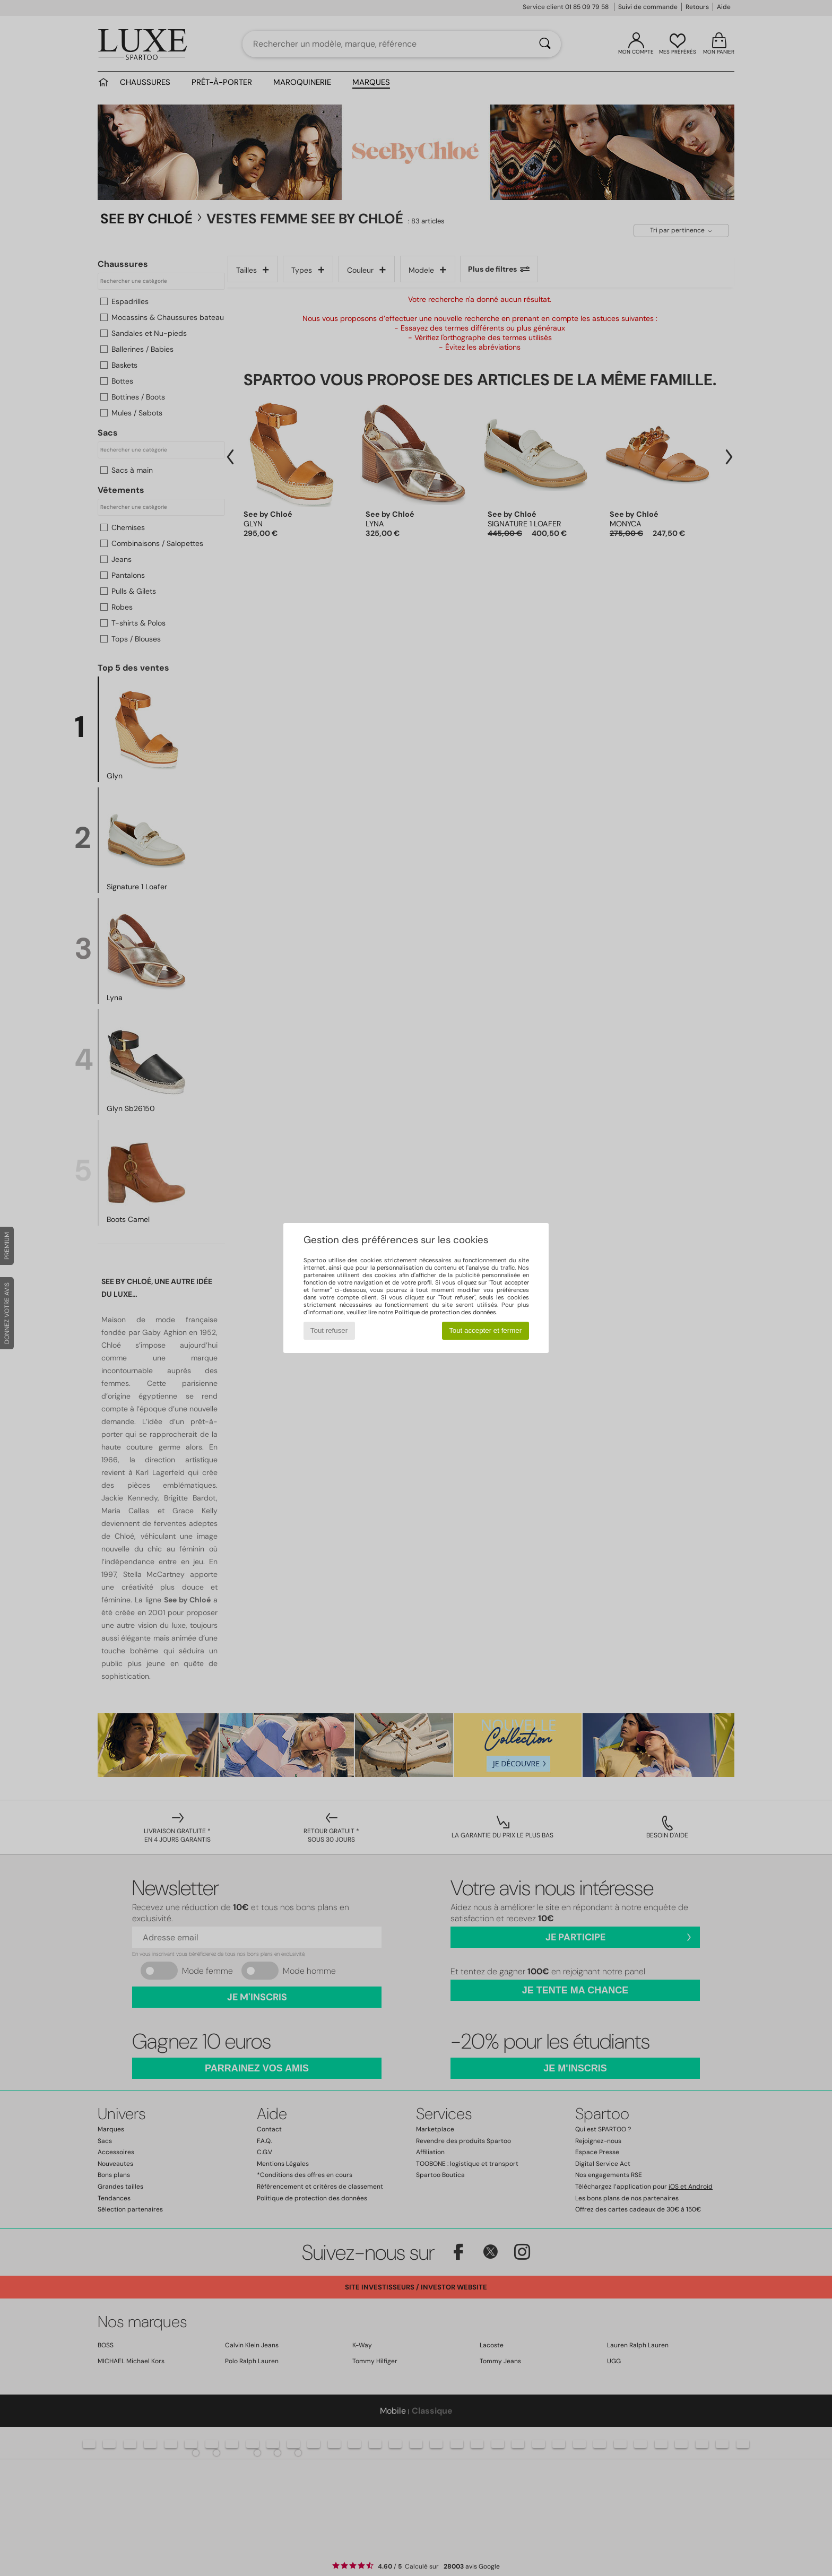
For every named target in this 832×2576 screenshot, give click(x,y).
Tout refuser (329, 1330)
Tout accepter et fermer (485, 1330)
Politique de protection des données (445, 1312)
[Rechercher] (545, 44)
